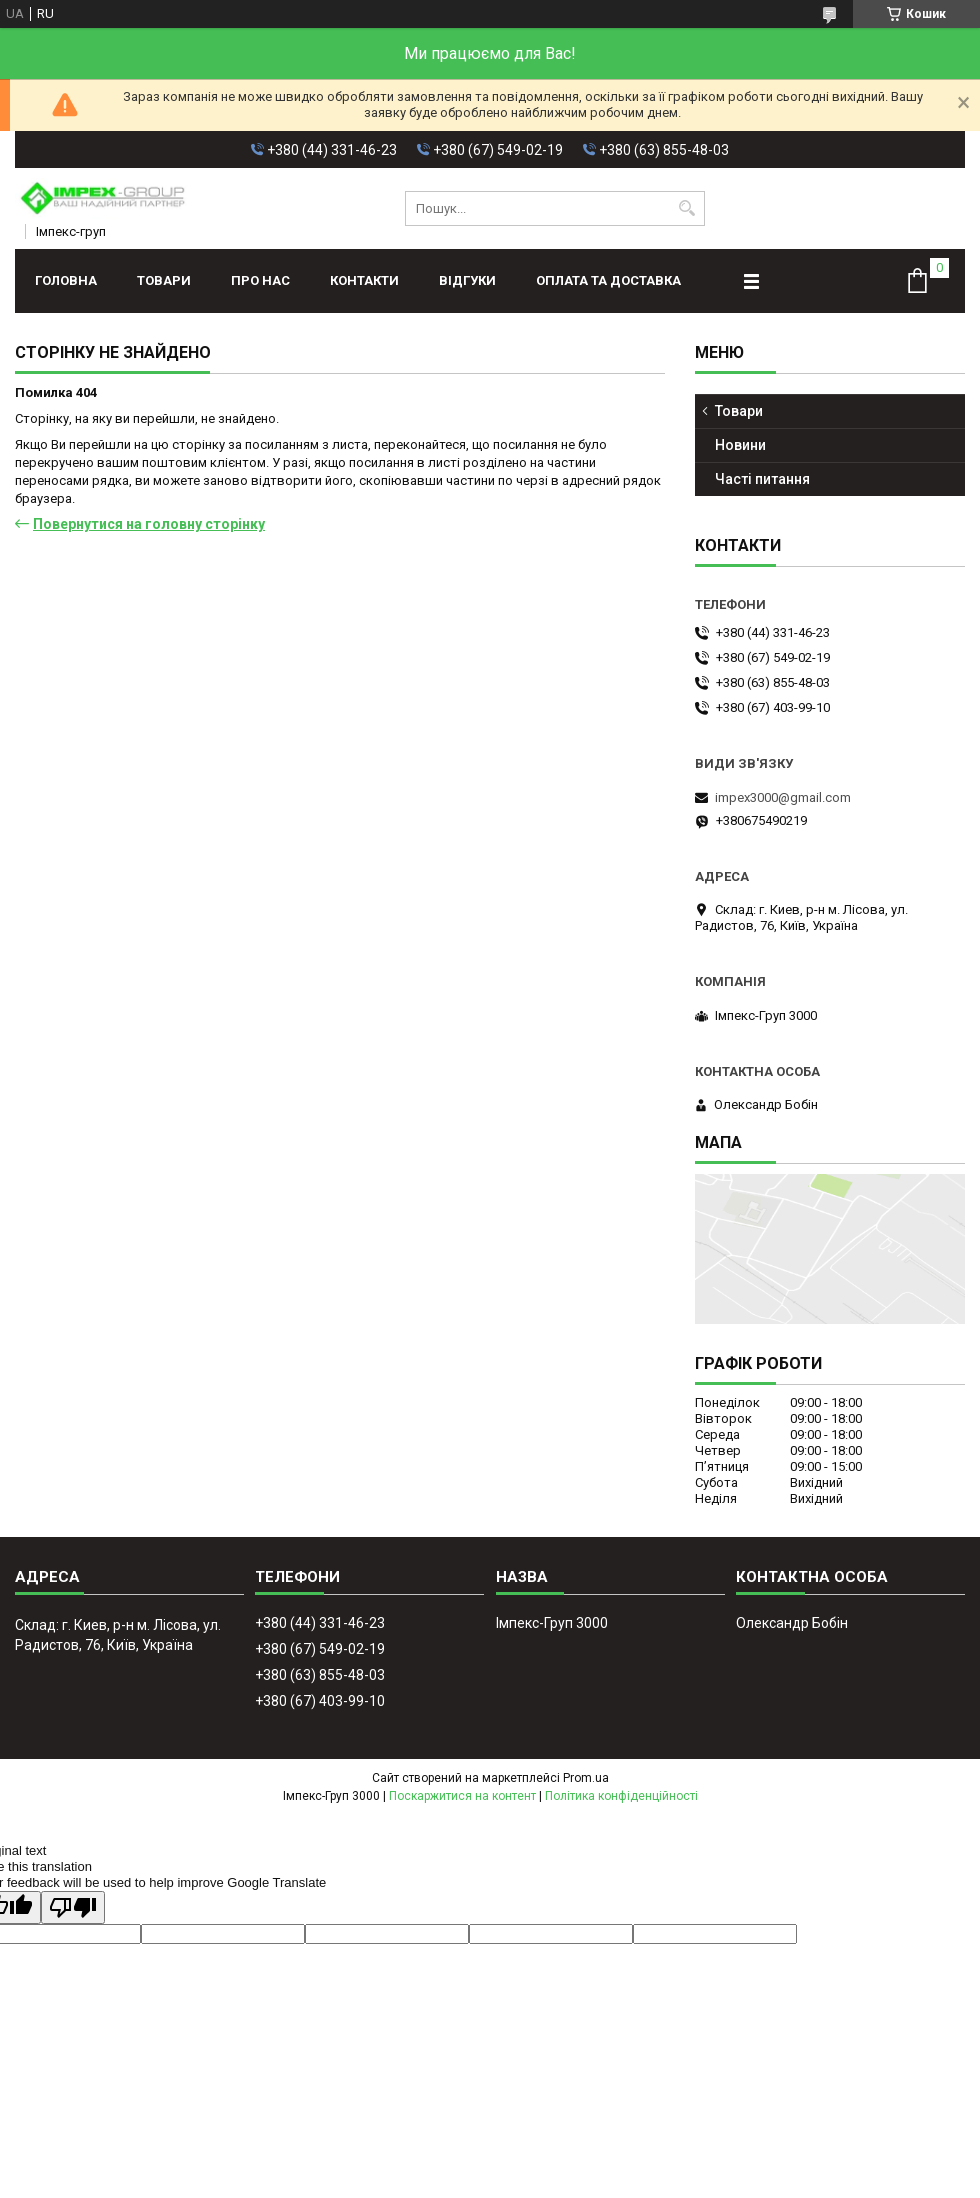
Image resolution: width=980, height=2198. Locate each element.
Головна (66, 280)
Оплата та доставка (608, 280)
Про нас (260, 280)
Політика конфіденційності (621, 1796)
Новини (740, 445)
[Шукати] (687, 208)
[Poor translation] (73, 1907)
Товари (164, 280)
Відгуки (467, 280)
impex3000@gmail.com (783, 797)
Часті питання (762, 479)
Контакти (364, 280)
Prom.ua (586, 1778)
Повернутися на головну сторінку (149, 524)
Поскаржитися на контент (462, 1796)
